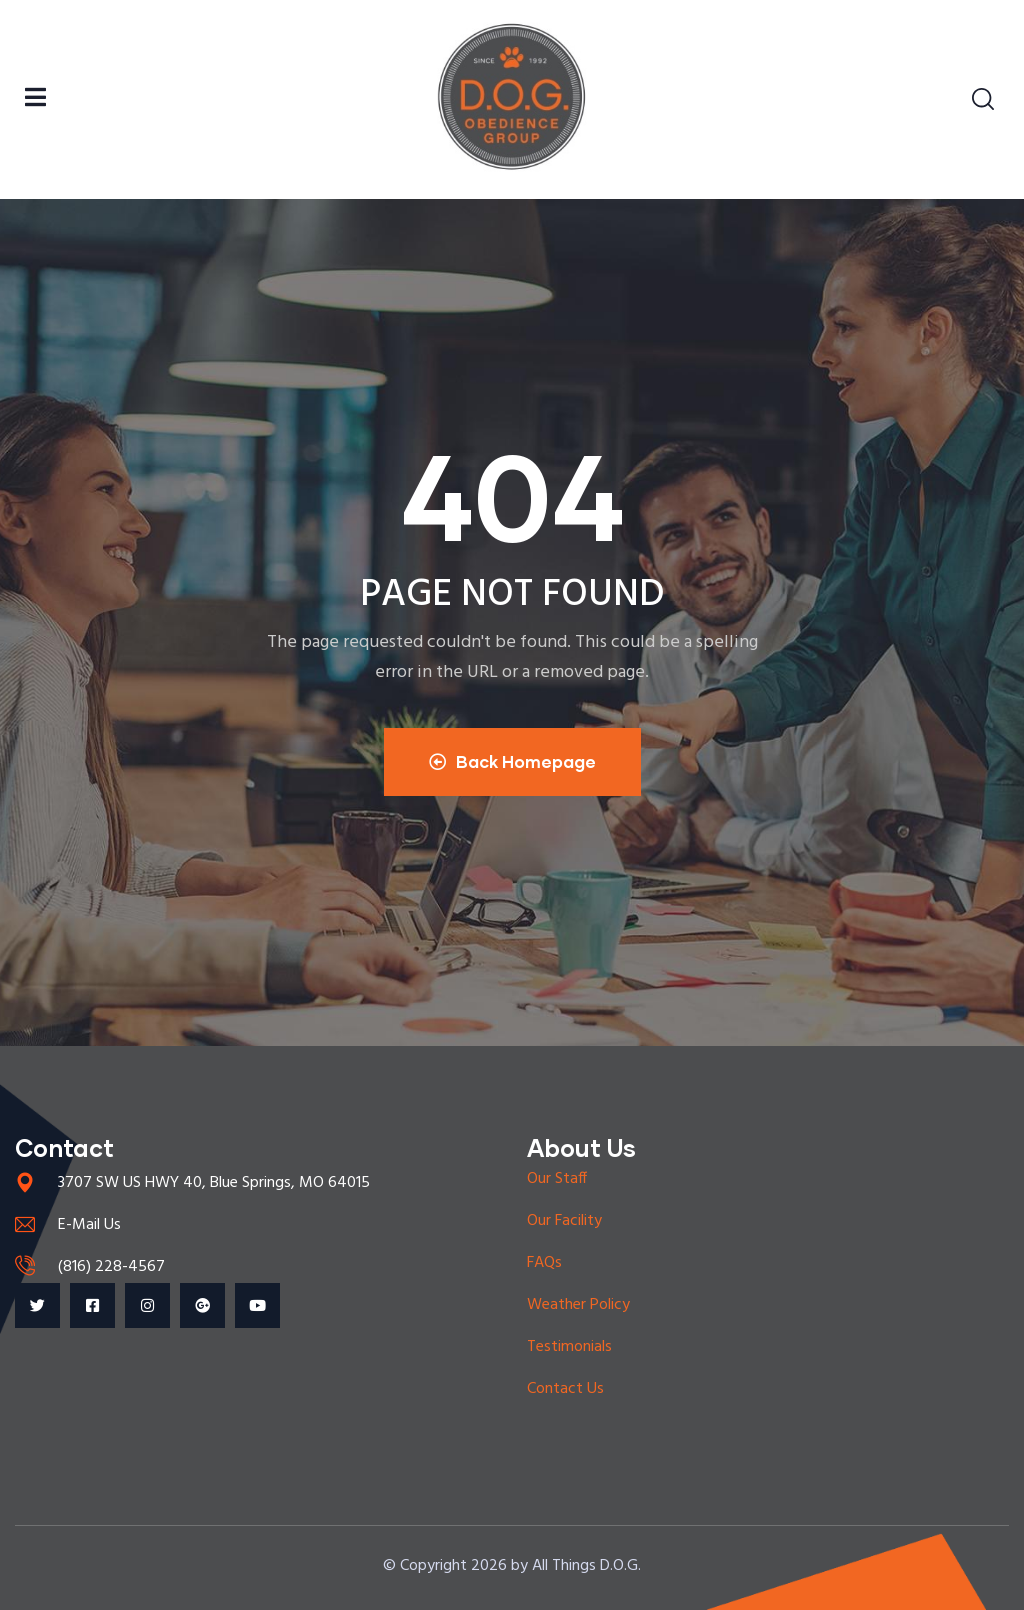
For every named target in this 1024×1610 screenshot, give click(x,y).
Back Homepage (512, 761)
